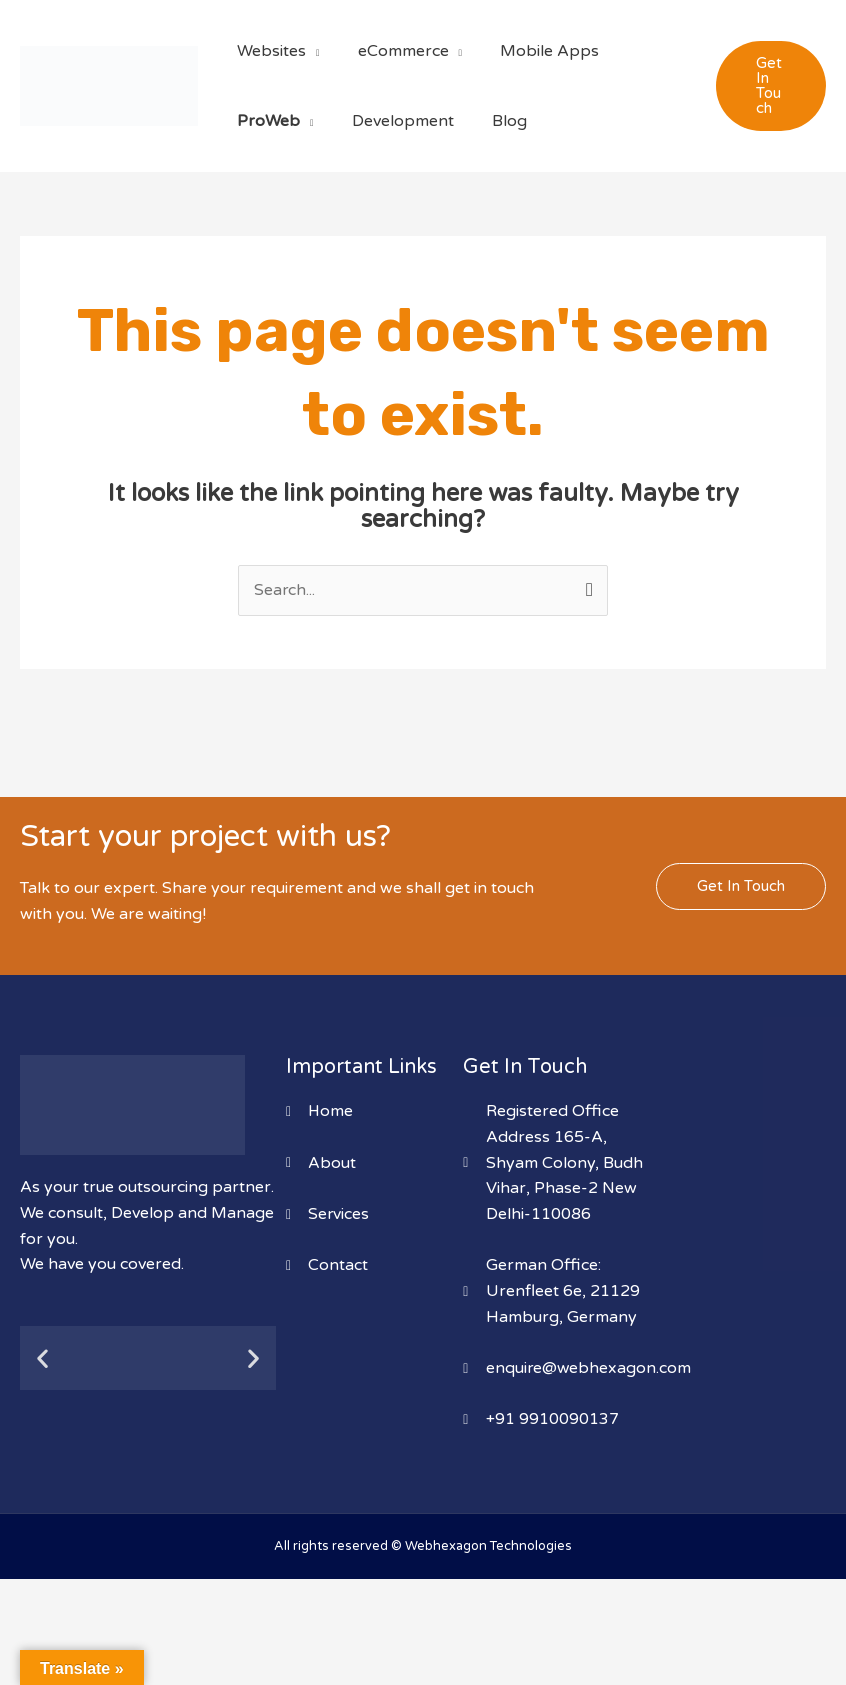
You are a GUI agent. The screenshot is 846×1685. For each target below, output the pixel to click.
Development (394, 121)
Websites (268, 51)
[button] (768, 86)
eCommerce (394, 51)
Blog (494, 121)
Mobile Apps (534, 51)
